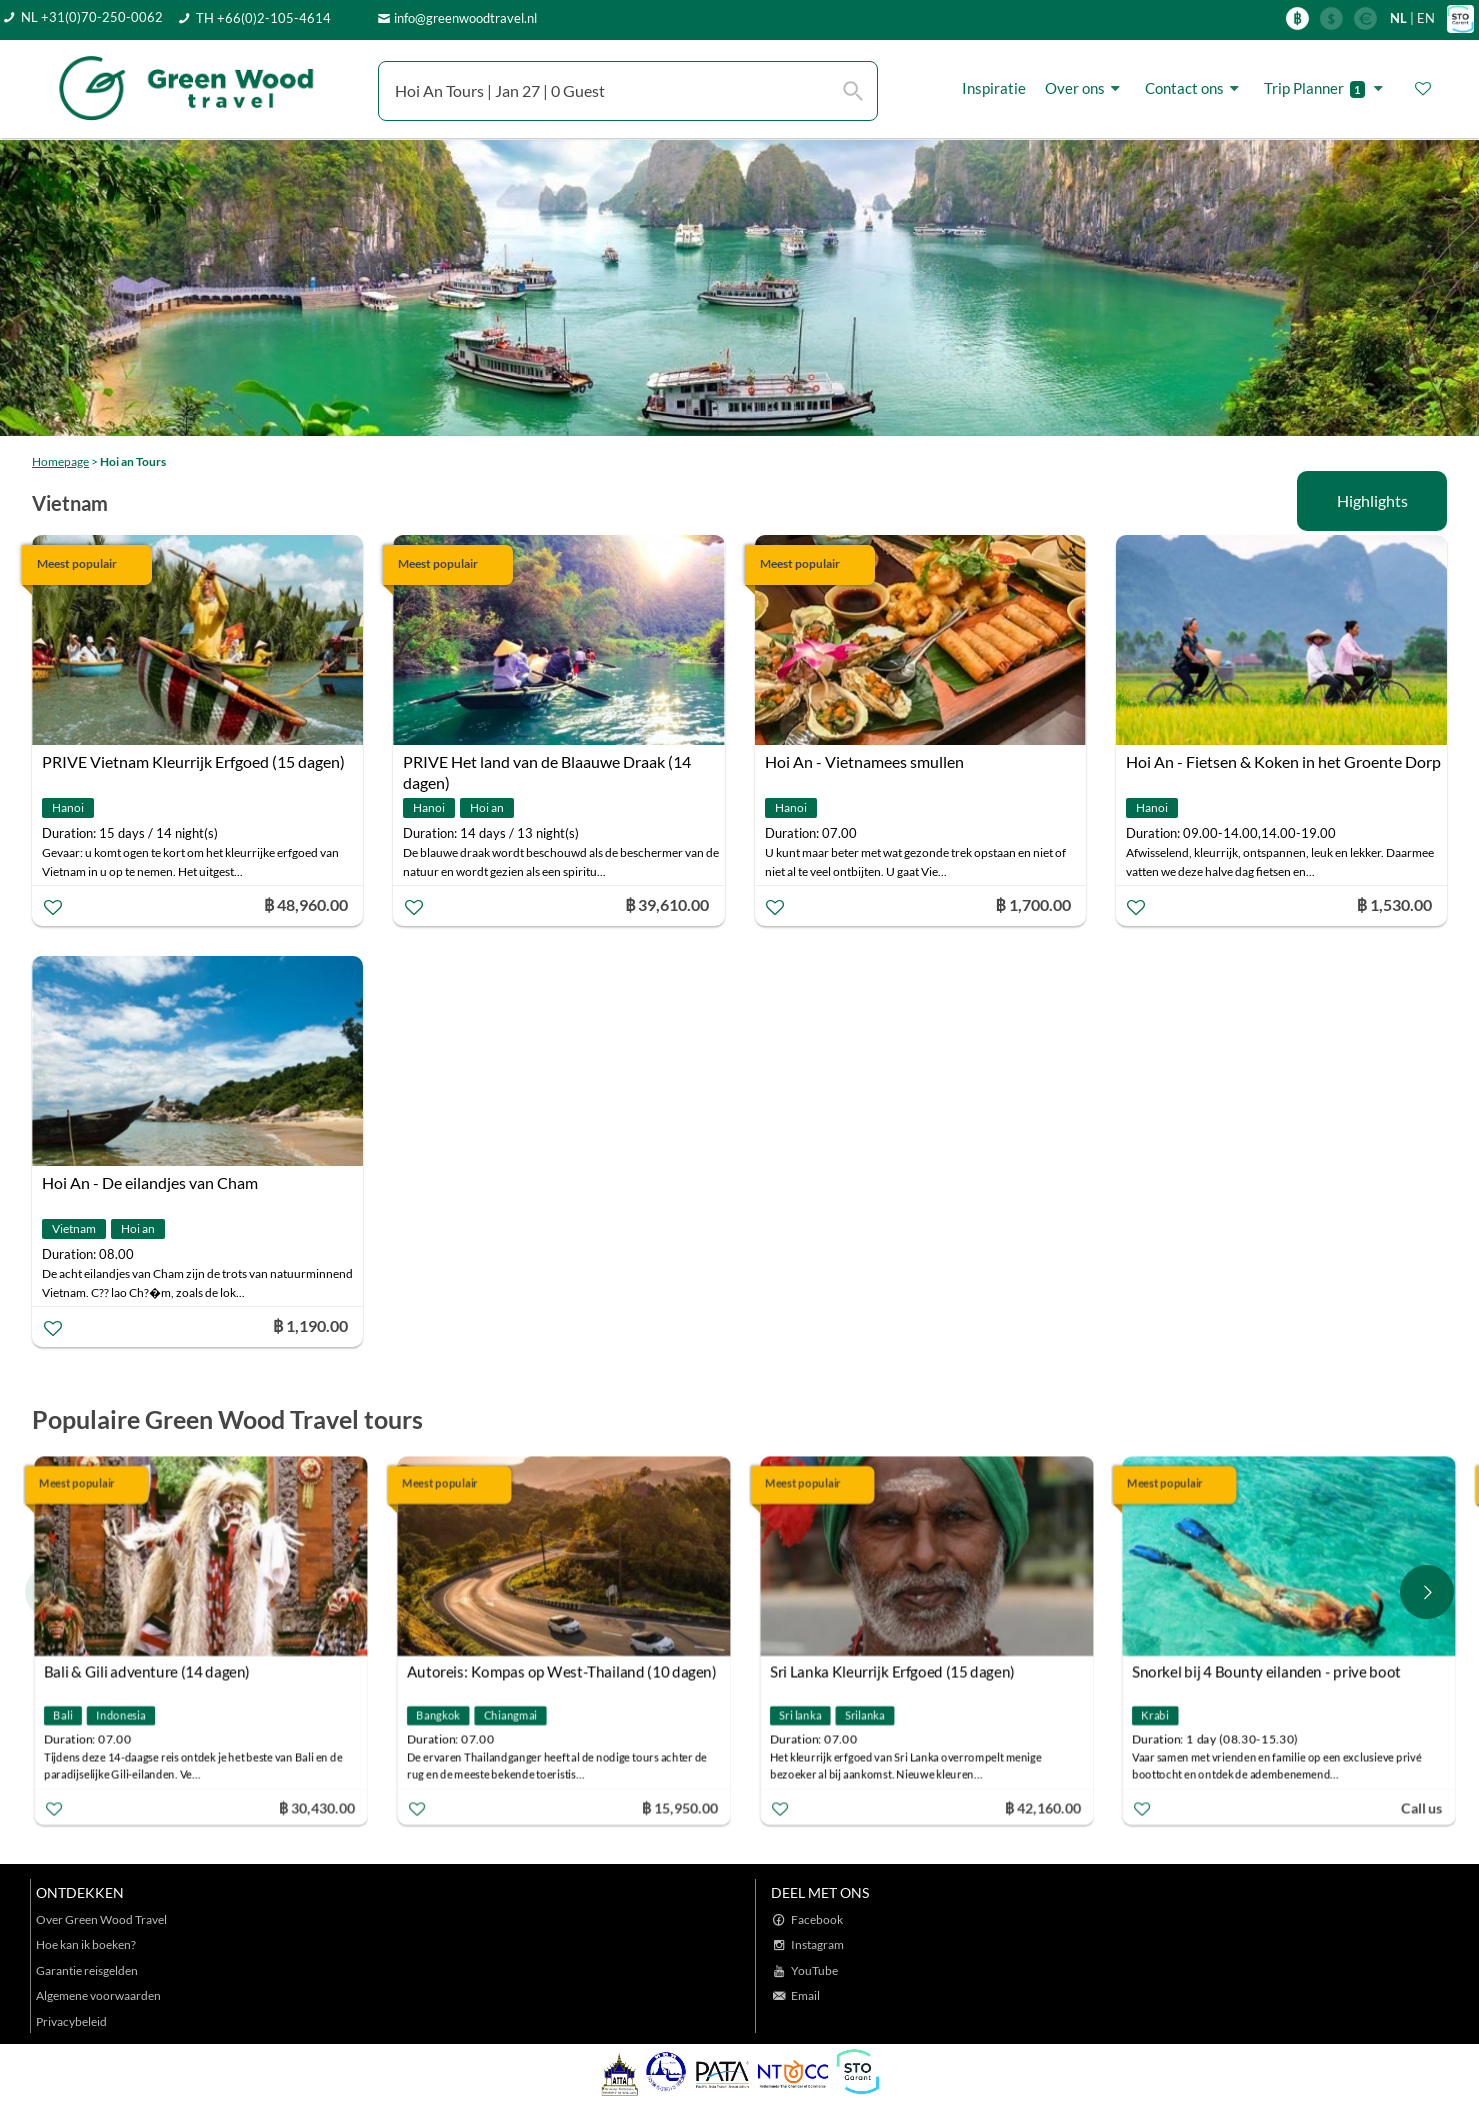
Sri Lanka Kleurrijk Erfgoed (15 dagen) (892, 1672)
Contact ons (1195, 88)
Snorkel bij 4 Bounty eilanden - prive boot (1266, 1672)
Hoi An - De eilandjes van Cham (150, 1182)
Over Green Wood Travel (101, 1919)
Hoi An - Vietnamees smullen (864, 761)
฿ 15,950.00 (679, 1807)
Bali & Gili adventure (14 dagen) (147, 1672)
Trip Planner (1326, 88)
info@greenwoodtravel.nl (465, 18)
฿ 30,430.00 (317, 1807)
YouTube (814, 1970)
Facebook (817, 1919)
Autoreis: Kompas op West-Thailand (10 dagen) (562, 1672)
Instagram (817, 1944)
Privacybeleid (71, 2021)
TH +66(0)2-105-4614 (263, 18)
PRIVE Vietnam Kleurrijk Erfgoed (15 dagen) (193, 761)
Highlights (1372, 500)
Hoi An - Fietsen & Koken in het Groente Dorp (1283, 761)
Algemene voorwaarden (98, 1995)
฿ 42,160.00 (1042, 1807)
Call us (1423, 1807)
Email (805, 1995)
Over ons (1085, 88)
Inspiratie (994, 88)
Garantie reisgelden (87, 1970)
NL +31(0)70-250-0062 (92, 17)
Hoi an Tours (133, 461)
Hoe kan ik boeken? (86, 1944)
